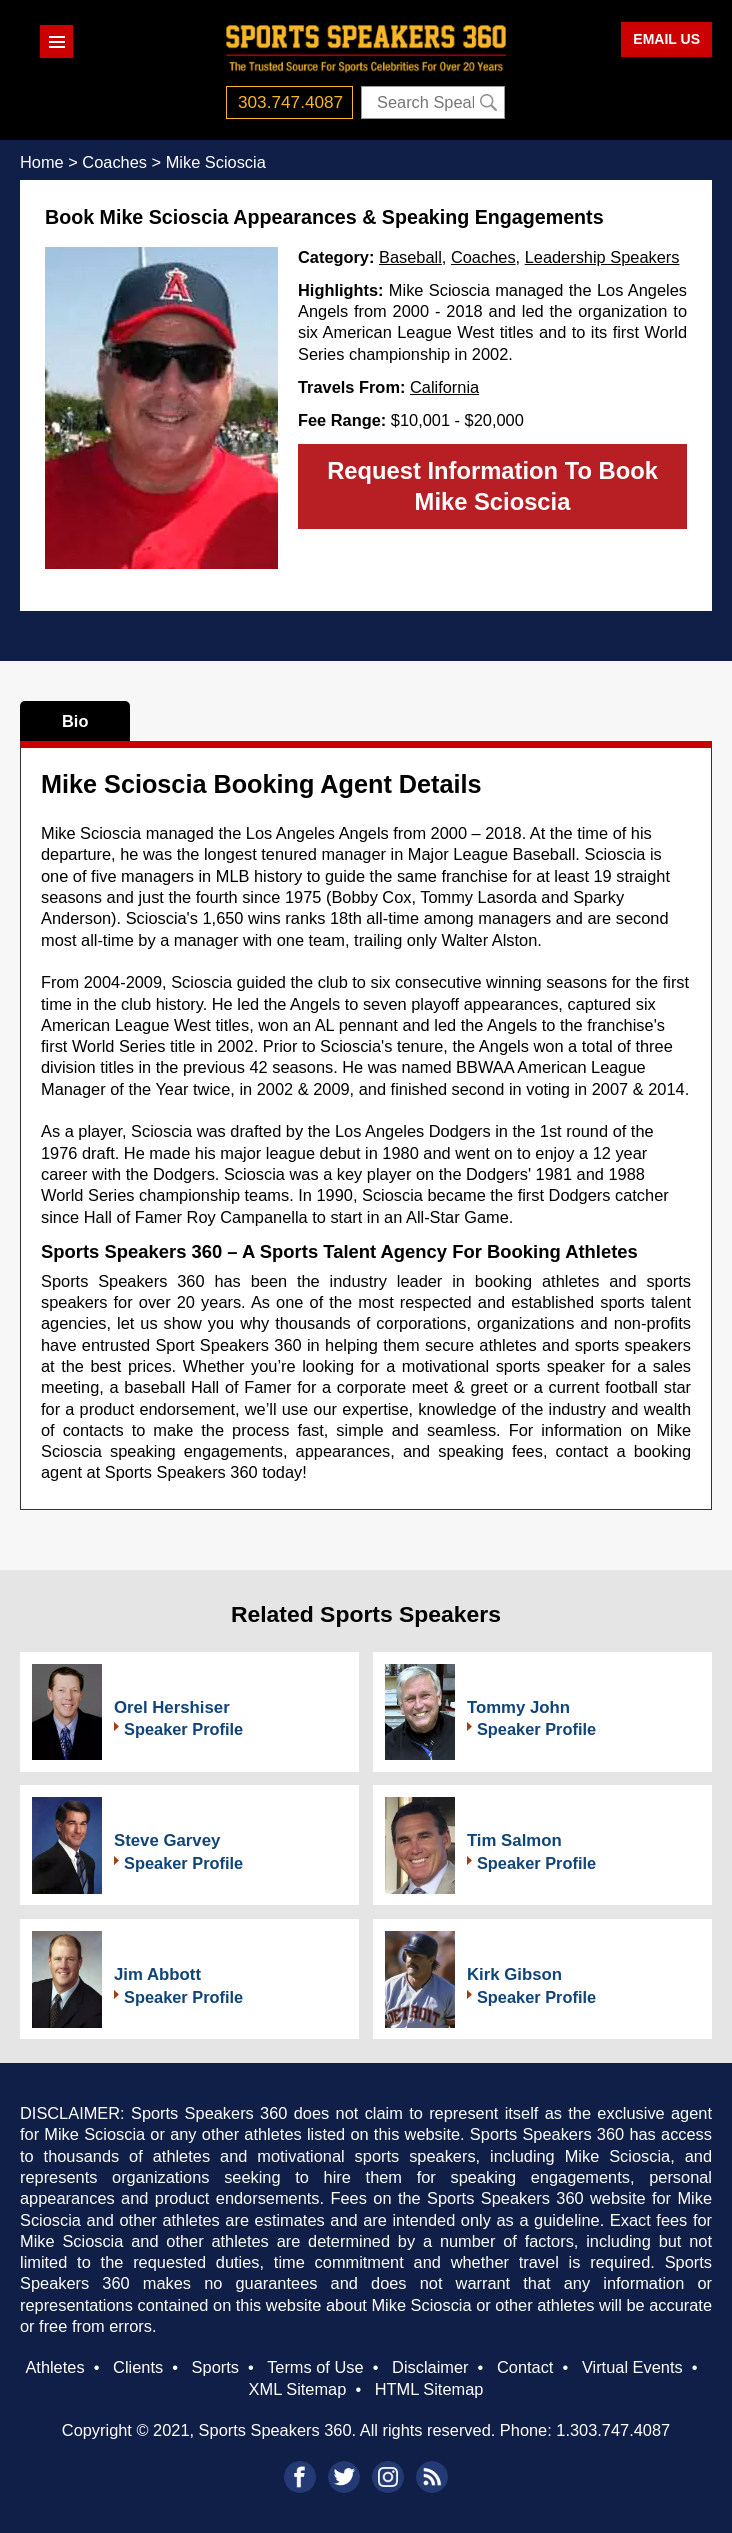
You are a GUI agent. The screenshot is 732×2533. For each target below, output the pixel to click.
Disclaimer (430, 2367)
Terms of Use (315, 2367)
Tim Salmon (514, 1840)
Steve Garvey (167, 1840)
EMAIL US (666, 39)
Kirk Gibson (514, 1974)
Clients (138, 2367)
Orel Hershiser (172, 1707)
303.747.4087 (290, 102)
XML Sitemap (298, 2389)
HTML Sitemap (429, 2389)
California (444, 387)
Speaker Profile (183, 1729)
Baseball (410, 257)
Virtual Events (632, 2367)
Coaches (483, 257)
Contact (525, 2367)
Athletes (54, 2367)
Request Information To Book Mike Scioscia (492, 486)
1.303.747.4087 (613, 2430)
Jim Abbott (157, 1974)
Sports (215, 2367)
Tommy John (518, 1707)
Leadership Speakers (602, 257)
